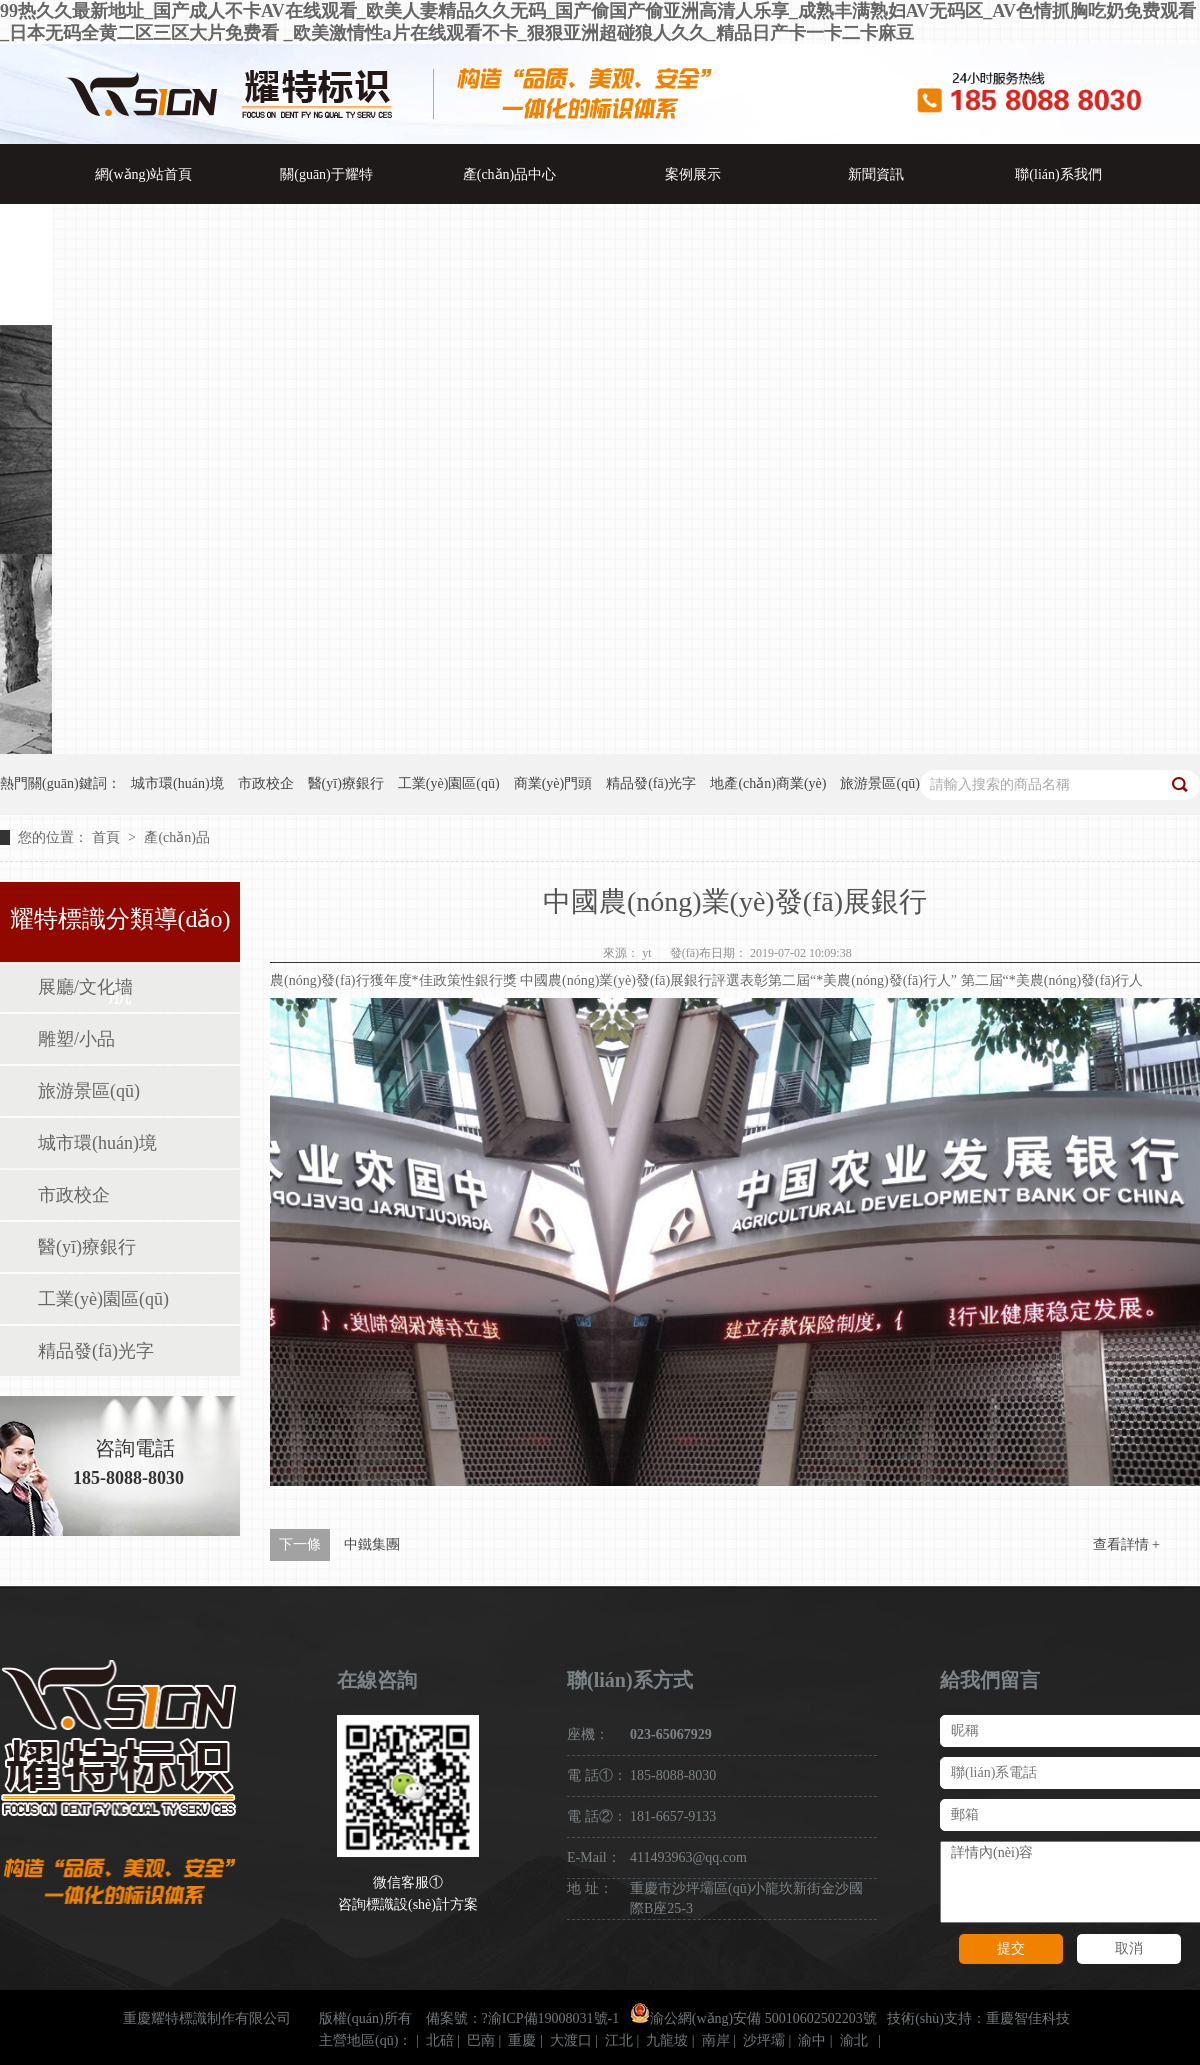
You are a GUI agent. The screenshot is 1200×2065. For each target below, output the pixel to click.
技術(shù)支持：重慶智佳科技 (978, 2018)
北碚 (440, 2040)
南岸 (716, 2040)
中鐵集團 (372, 1544)
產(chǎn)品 (177, 837)
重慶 (522, 2040)
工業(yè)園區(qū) (103, 1299)
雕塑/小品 (76, 1039)
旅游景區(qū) (89, 1091)
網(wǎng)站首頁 (143, 174)
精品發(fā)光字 (96, 1351)
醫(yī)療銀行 (87, 1247)
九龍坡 (667, 2040)
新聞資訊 (876, 174)
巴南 (481, 2040)
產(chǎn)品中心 (510, 174)
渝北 (854, 2040)
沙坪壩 (764, 2040)
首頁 (108, 837)
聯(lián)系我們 (1058, 174)
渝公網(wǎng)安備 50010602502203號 (753, 2018)
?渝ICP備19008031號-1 (551, 2018)
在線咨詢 (377, 1680)
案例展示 (693, 174)
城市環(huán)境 (97, 1143)
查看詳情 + (1126, 1544)
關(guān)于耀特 (326, 174)
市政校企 (74, 1195)
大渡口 (571, 2040)
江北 (619, 2040)
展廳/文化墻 (85, 987)
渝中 (812, 2040)
